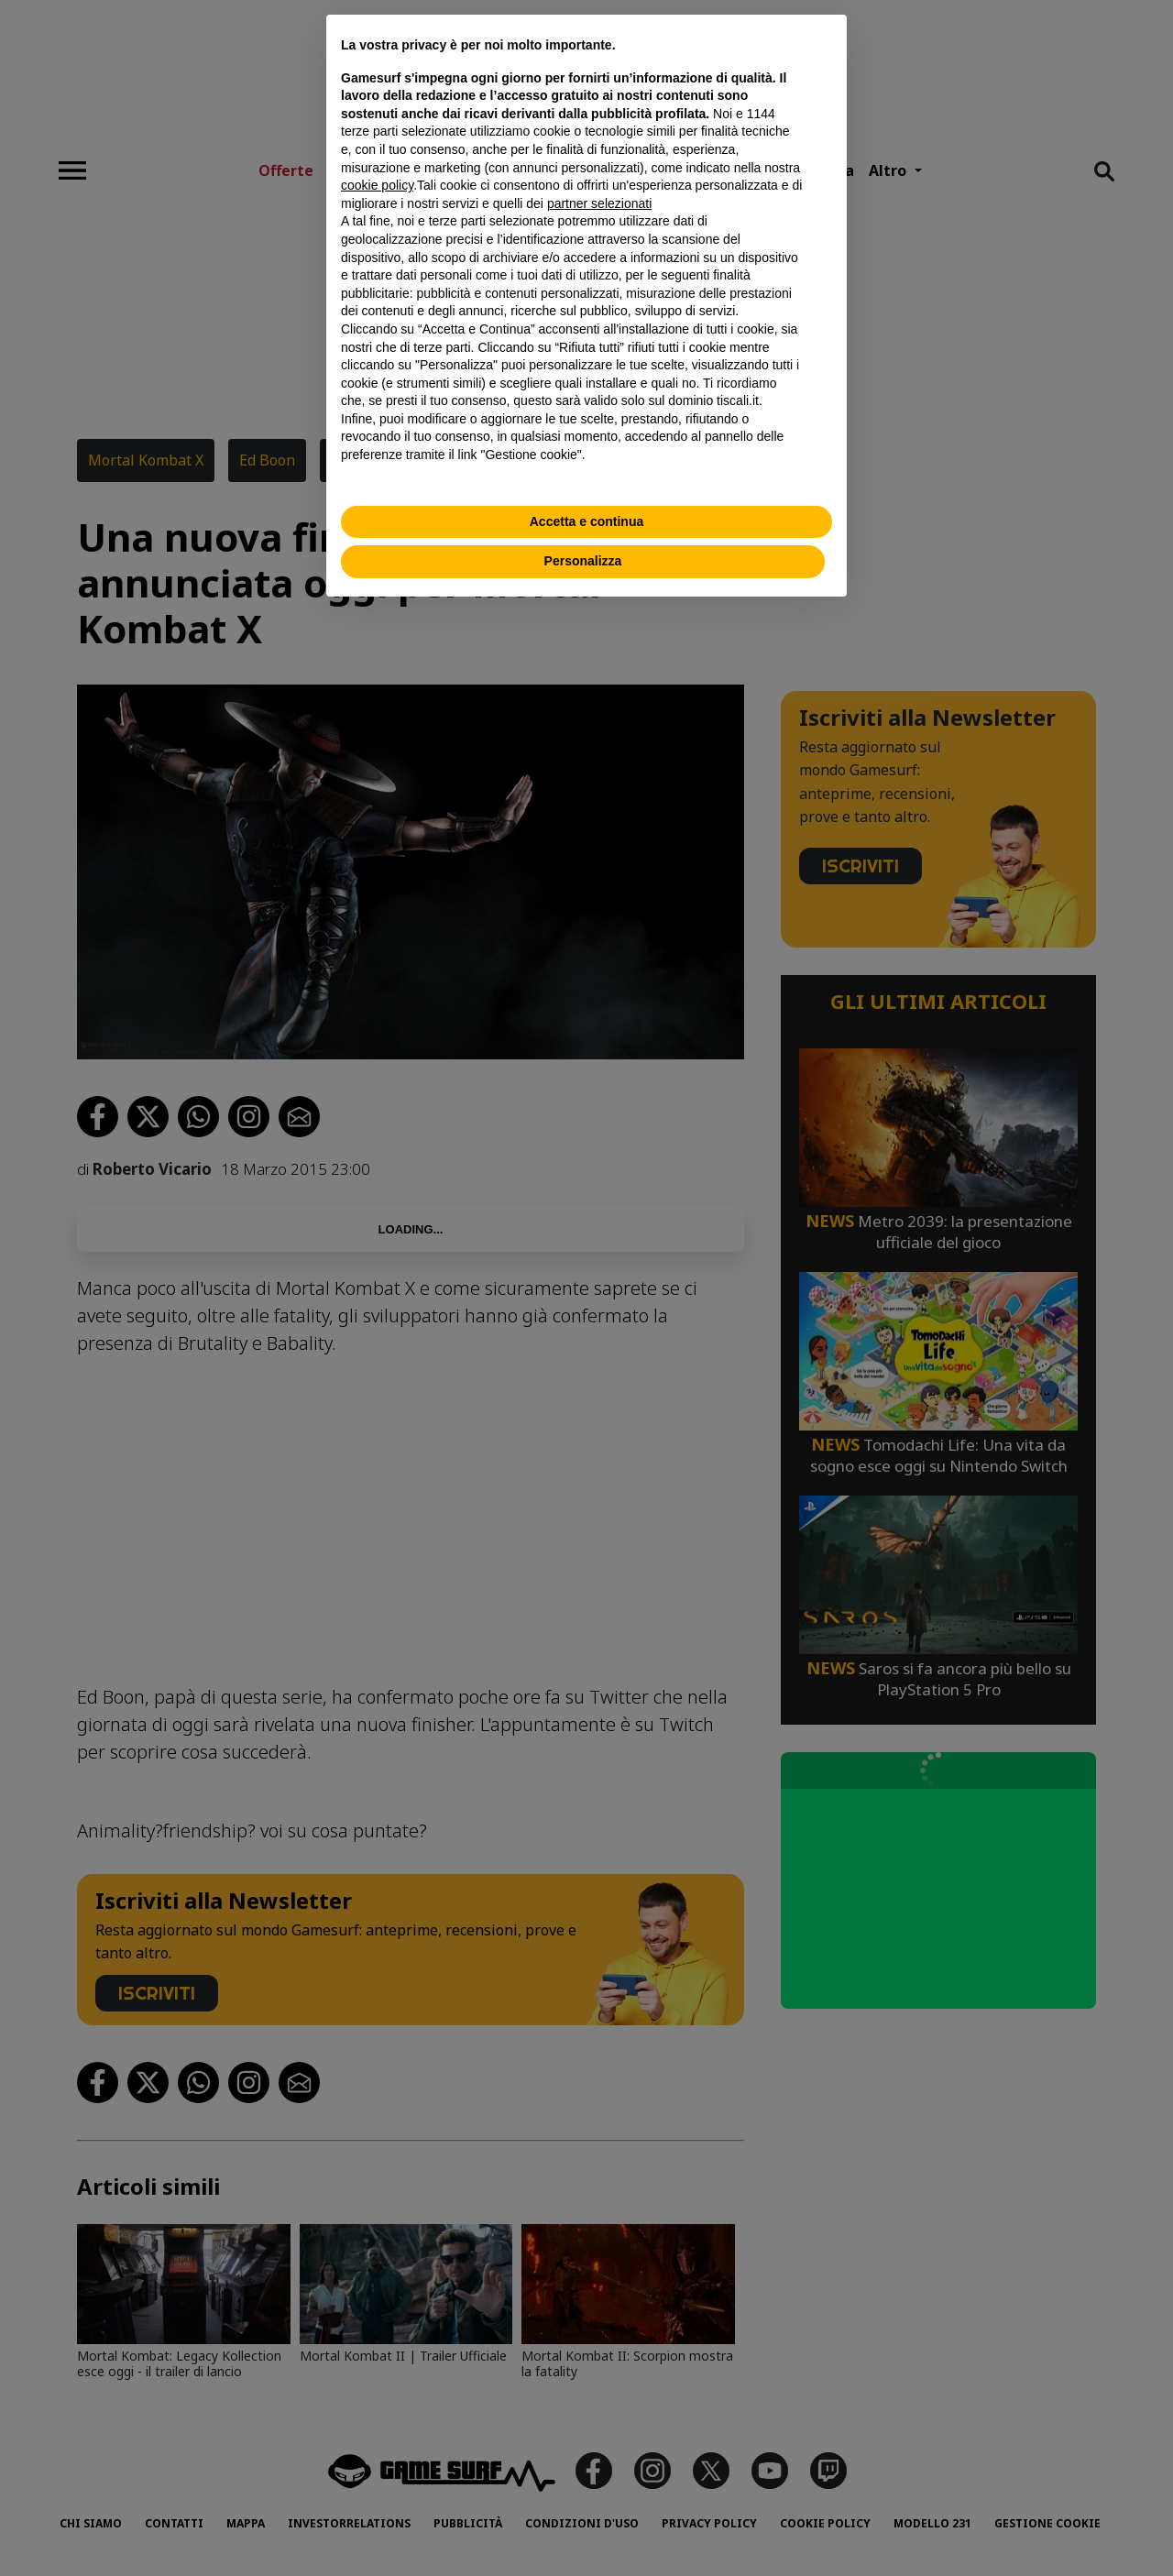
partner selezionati (599, 203)
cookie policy (377, 185)
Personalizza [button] (583, 561)
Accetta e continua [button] (586, 521)
